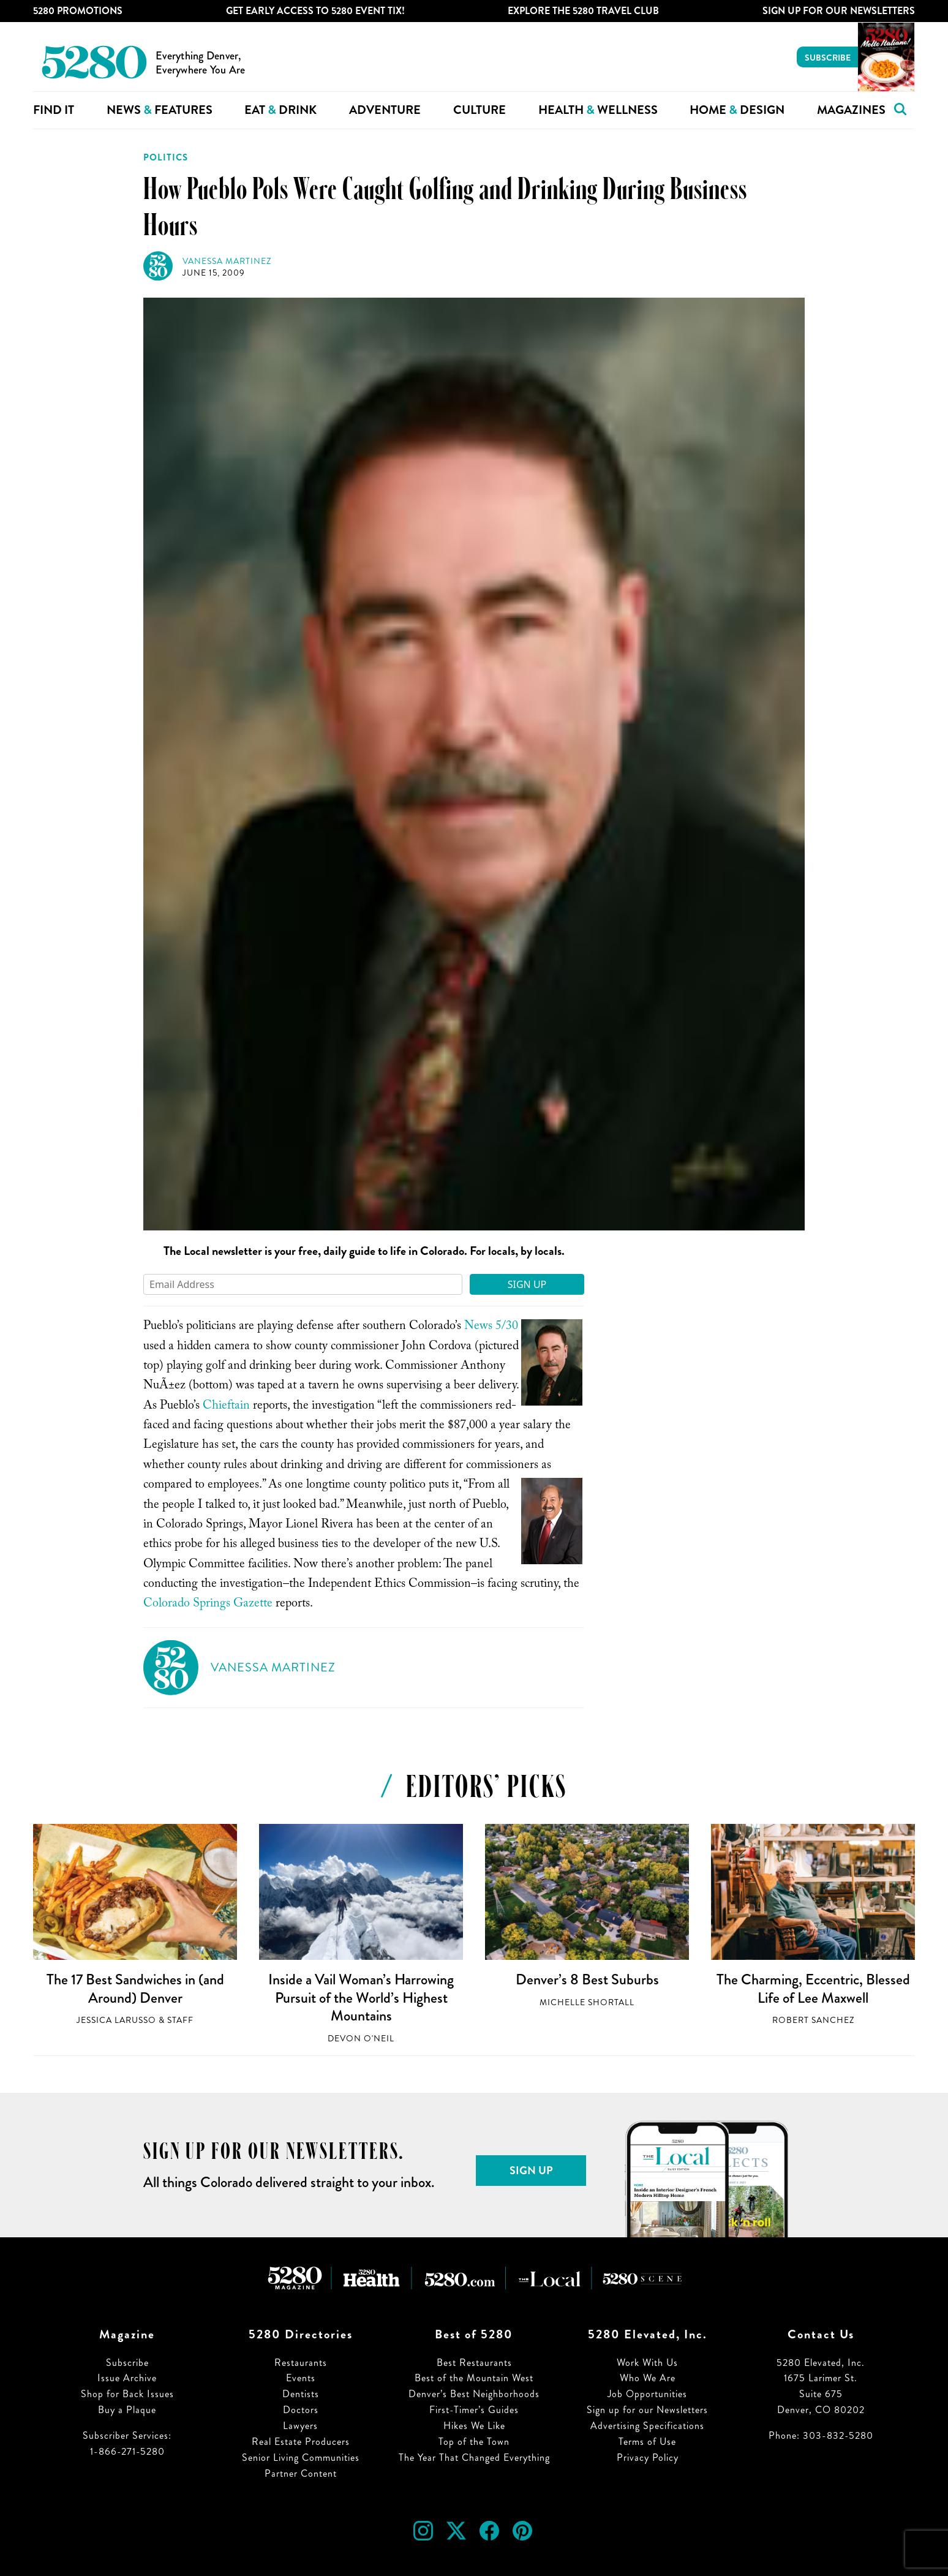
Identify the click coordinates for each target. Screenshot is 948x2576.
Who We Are (647, 2378)
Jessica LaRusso (116, 2020)
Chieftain (226, 1406)
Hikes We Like (474, 2426)
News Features (160, 110)
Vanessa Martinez (226, 261)
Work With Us (647, 2363)
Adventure (385, 110)
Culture (479, 110)
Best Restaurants (474, 2363)
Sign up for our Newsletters (647, 2410)
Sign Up (527, 1284)
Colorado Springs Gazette (208, 1604)
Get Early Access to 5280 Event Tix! (315, 11)
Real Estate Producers (301, 2442)
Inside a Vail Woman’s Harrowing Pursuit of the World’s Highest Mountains (361, 1997)
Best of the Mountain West (474, 2378)
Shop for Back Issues (127, 2394)
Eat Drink (280, 110)
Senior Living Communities (300, 2457)
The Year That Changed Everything (474, 2457)
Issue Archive (127, 2378)
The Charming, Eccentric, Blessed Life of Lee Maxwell (813, 1988)
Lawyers (300, 2426)
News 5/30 (491, 1327)
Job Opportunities (647, 2394)
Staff (180, 2020)
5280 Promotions (77, 11)
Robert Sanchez (813, 2020)
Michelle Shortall (587, 2002)
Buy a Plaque (127, 2410)
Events (300, 2378)
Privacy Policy (648, 2457)
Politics (165, 157)
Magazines (851, 110)
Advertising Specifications (647, 2426)
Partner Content (301, 2473)
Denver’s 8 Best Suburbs (587, 1979)
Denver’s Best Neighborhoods (474, 2394)
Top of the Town (474, 2442)
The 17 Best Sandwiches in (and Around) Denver (135, 1988)
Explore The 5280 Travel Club (583, 11)
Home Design (737, 110)
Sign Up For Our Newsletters (838, 11)
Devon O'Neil (361, 2038)
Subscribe (828, 57)
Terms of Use (647, 2442)
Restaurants (300, 2363)
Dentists (300, 2394)
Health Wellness (598, 110)
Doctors (300, 2410)
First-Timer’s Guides (474, 2410)
